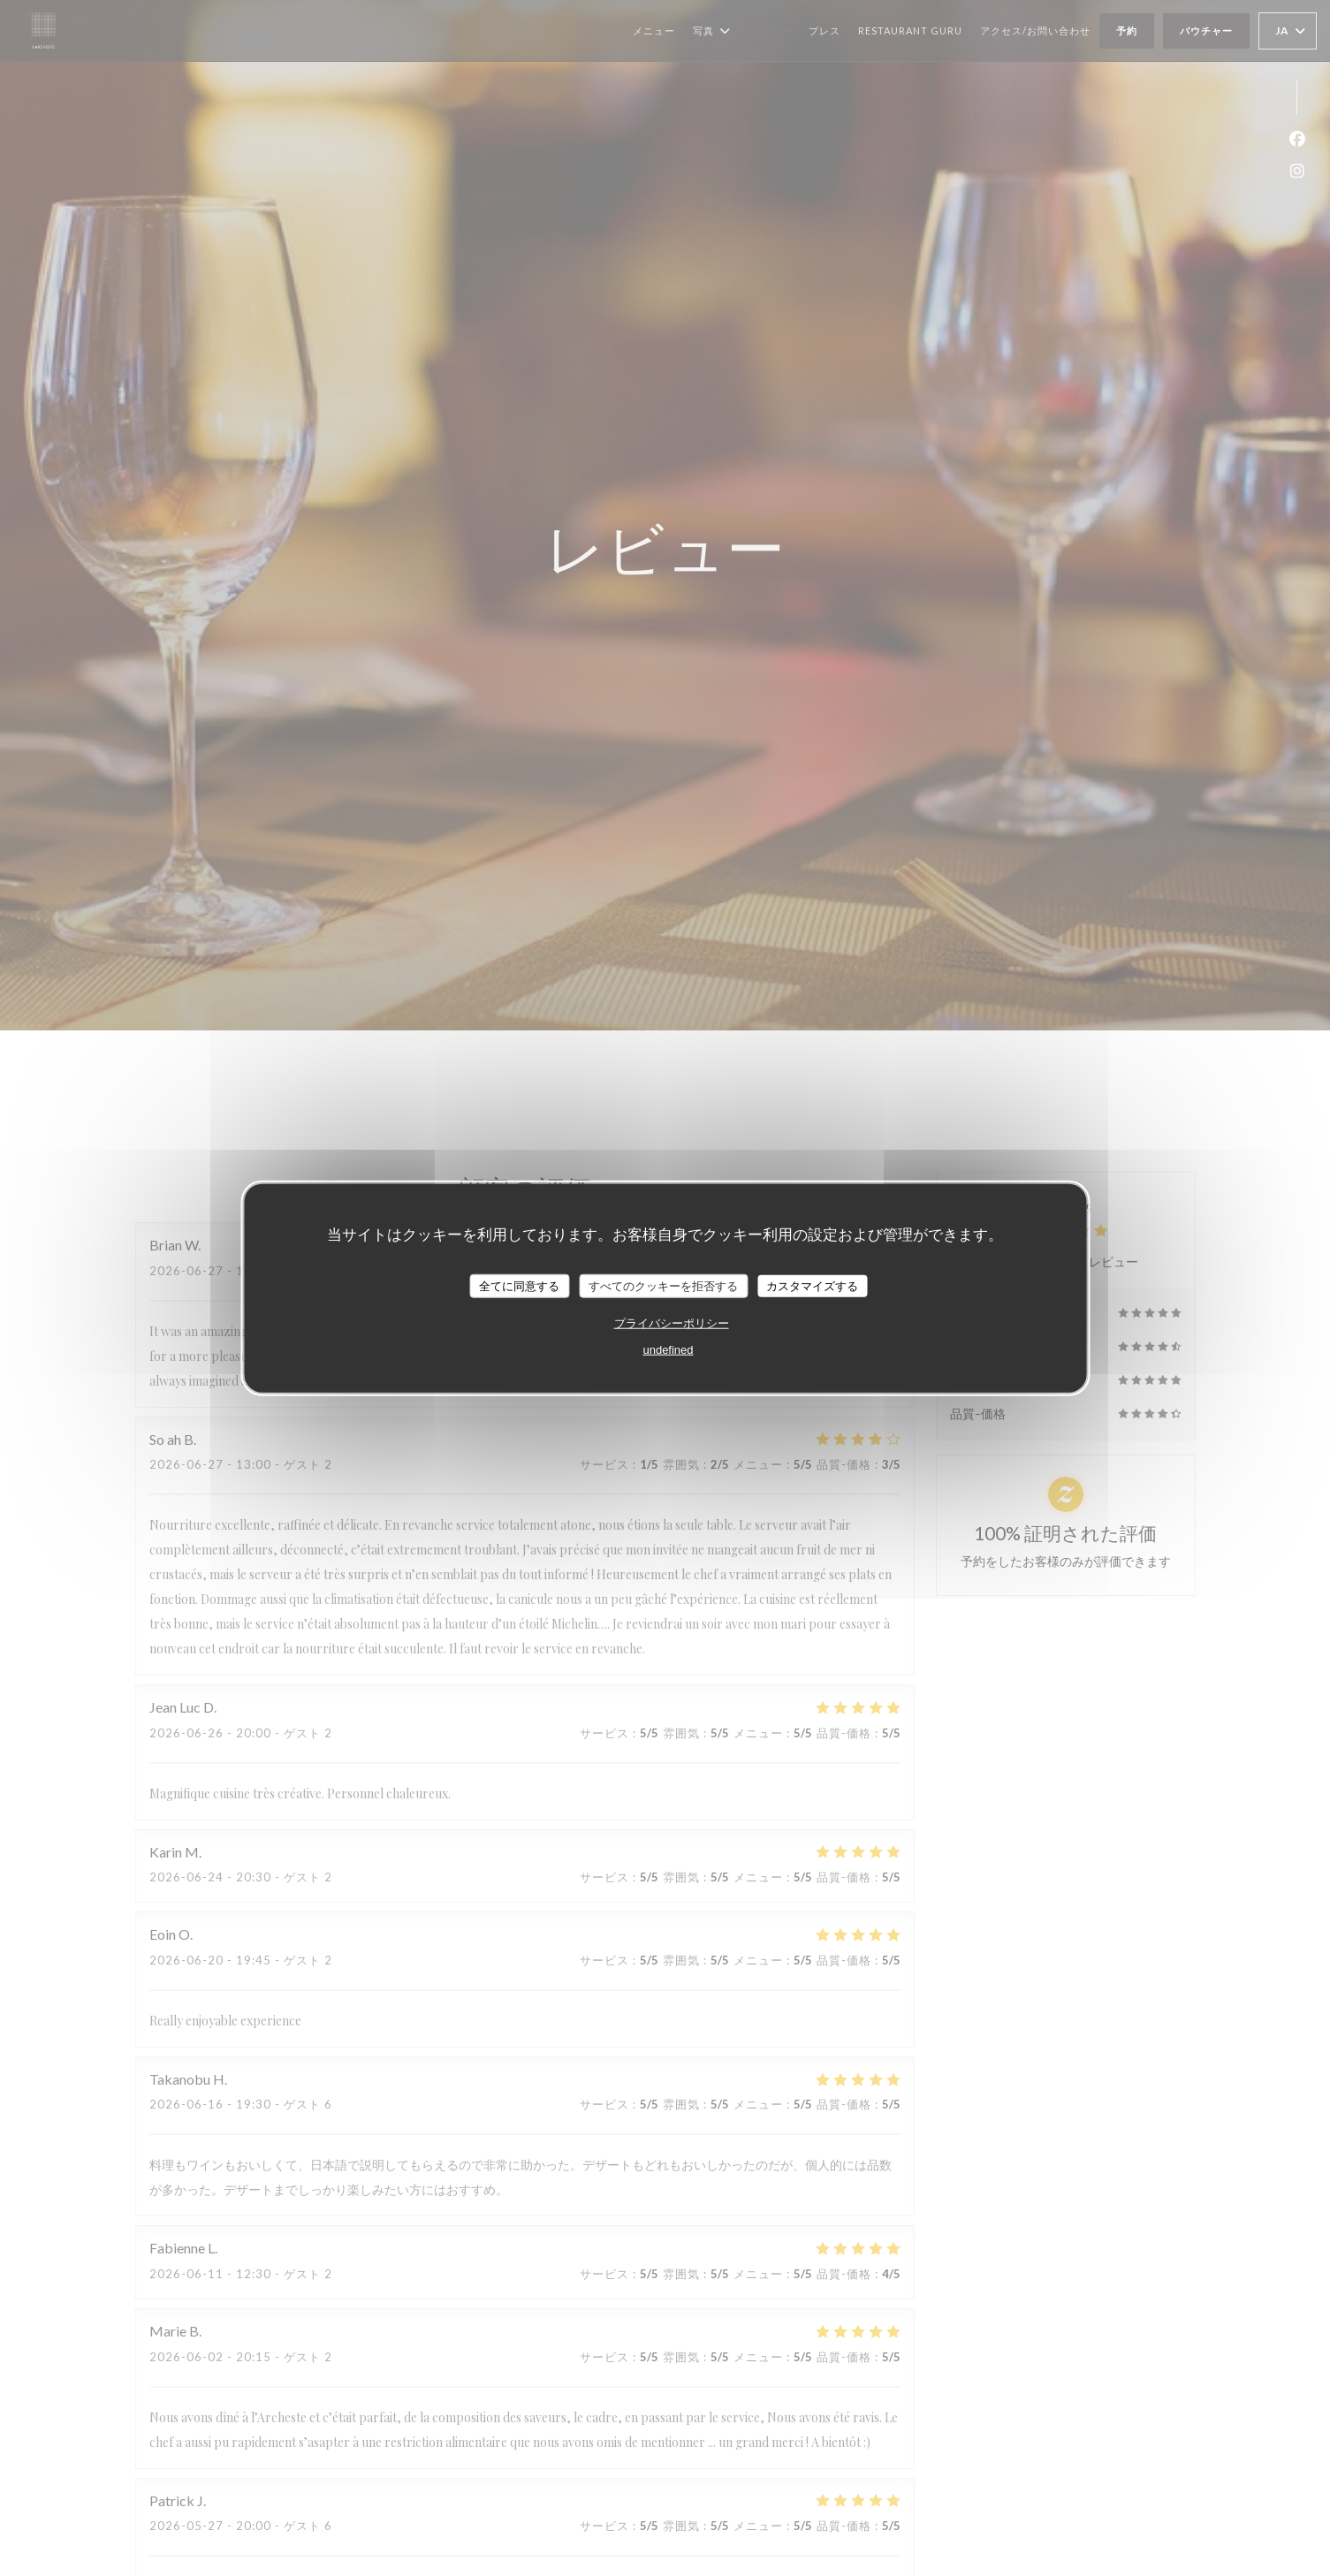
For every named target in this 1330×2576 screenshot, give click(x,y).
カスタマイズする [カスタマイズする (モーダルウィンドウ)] (812, 1285)
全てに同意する (519, 1285)
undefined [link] (667, 1349)
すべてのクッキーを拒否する (663, 1285)
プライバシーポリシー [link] (671, 1323)
